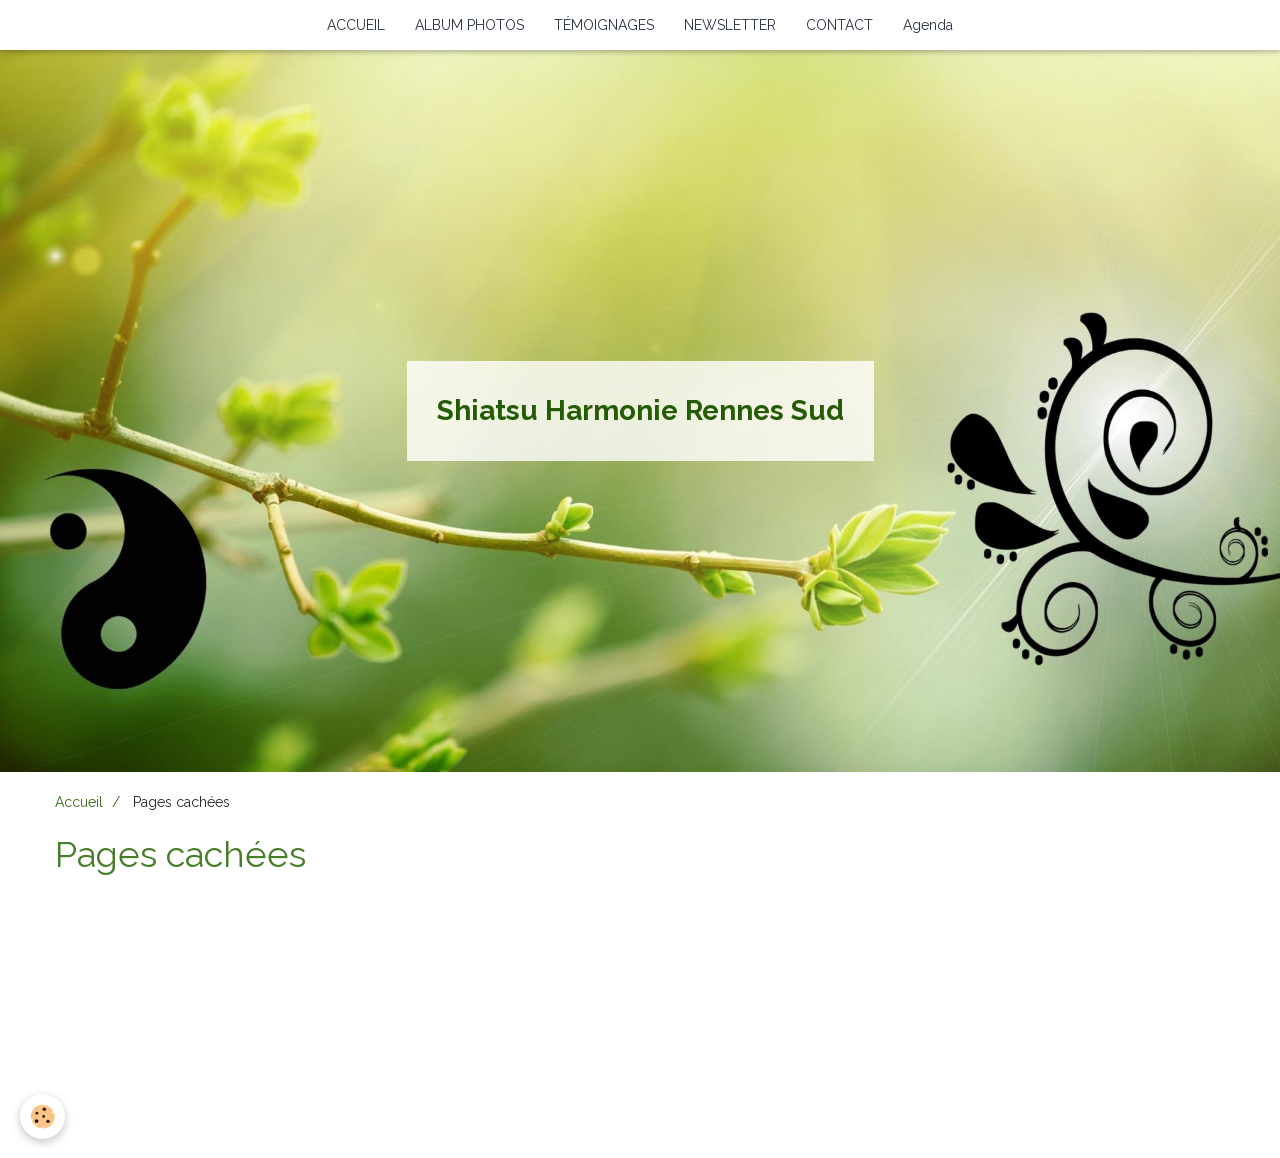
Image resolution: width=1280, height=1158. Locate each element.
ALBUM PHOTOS (469, 25)
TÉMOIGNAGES (604, 25)
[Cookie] (42, 1116)
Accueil (79, 802)
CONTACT (839, 25)
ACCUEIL (356, 25)
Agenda (928, 25)
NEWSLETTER (730, 25)
